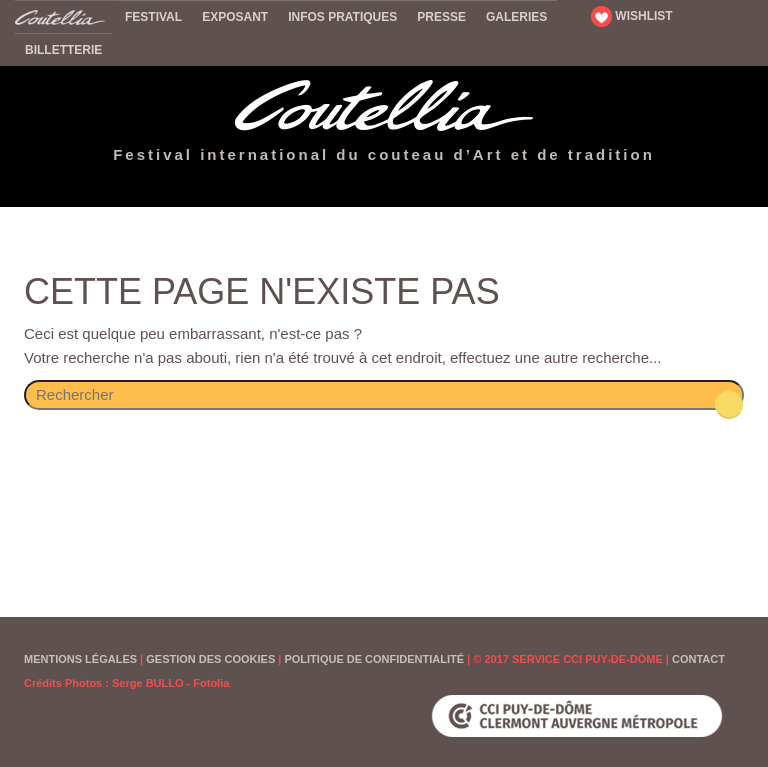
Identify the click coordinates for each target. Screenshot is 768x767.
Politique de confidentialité (374, 659)
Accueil (65, 16)
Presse (441, 17)
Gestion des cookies (210, 659)
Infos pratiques (342, 17)
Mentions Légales (80, 659)
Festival (153, 17)
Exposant (235, 17)
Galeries (516, 17)
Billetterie (63, 50)
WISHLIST (632, 16)
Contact (698, 659)
